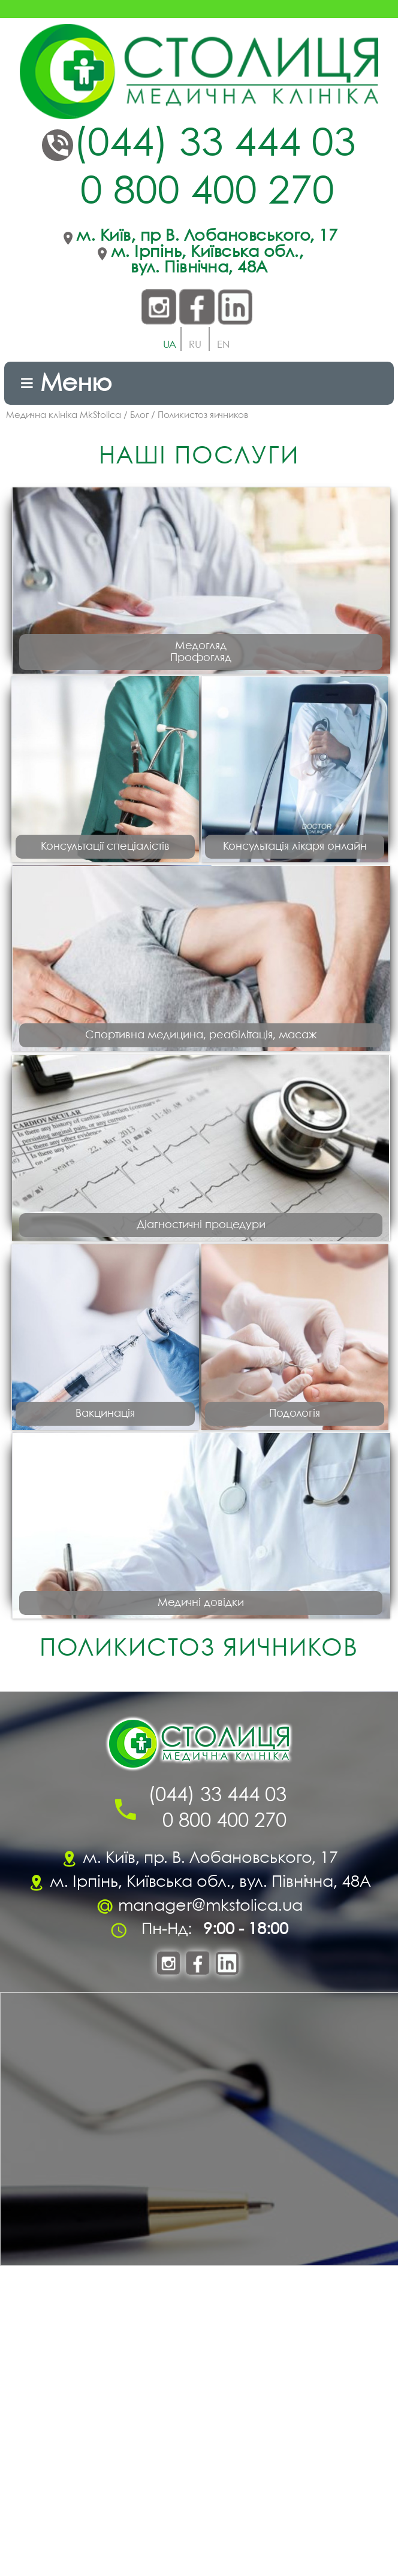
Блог (139, 415)
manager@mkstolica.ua (210, 2222)
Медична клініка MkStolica (63, 415)
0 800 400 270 (207, 193)
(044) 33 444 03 (214, 145)
